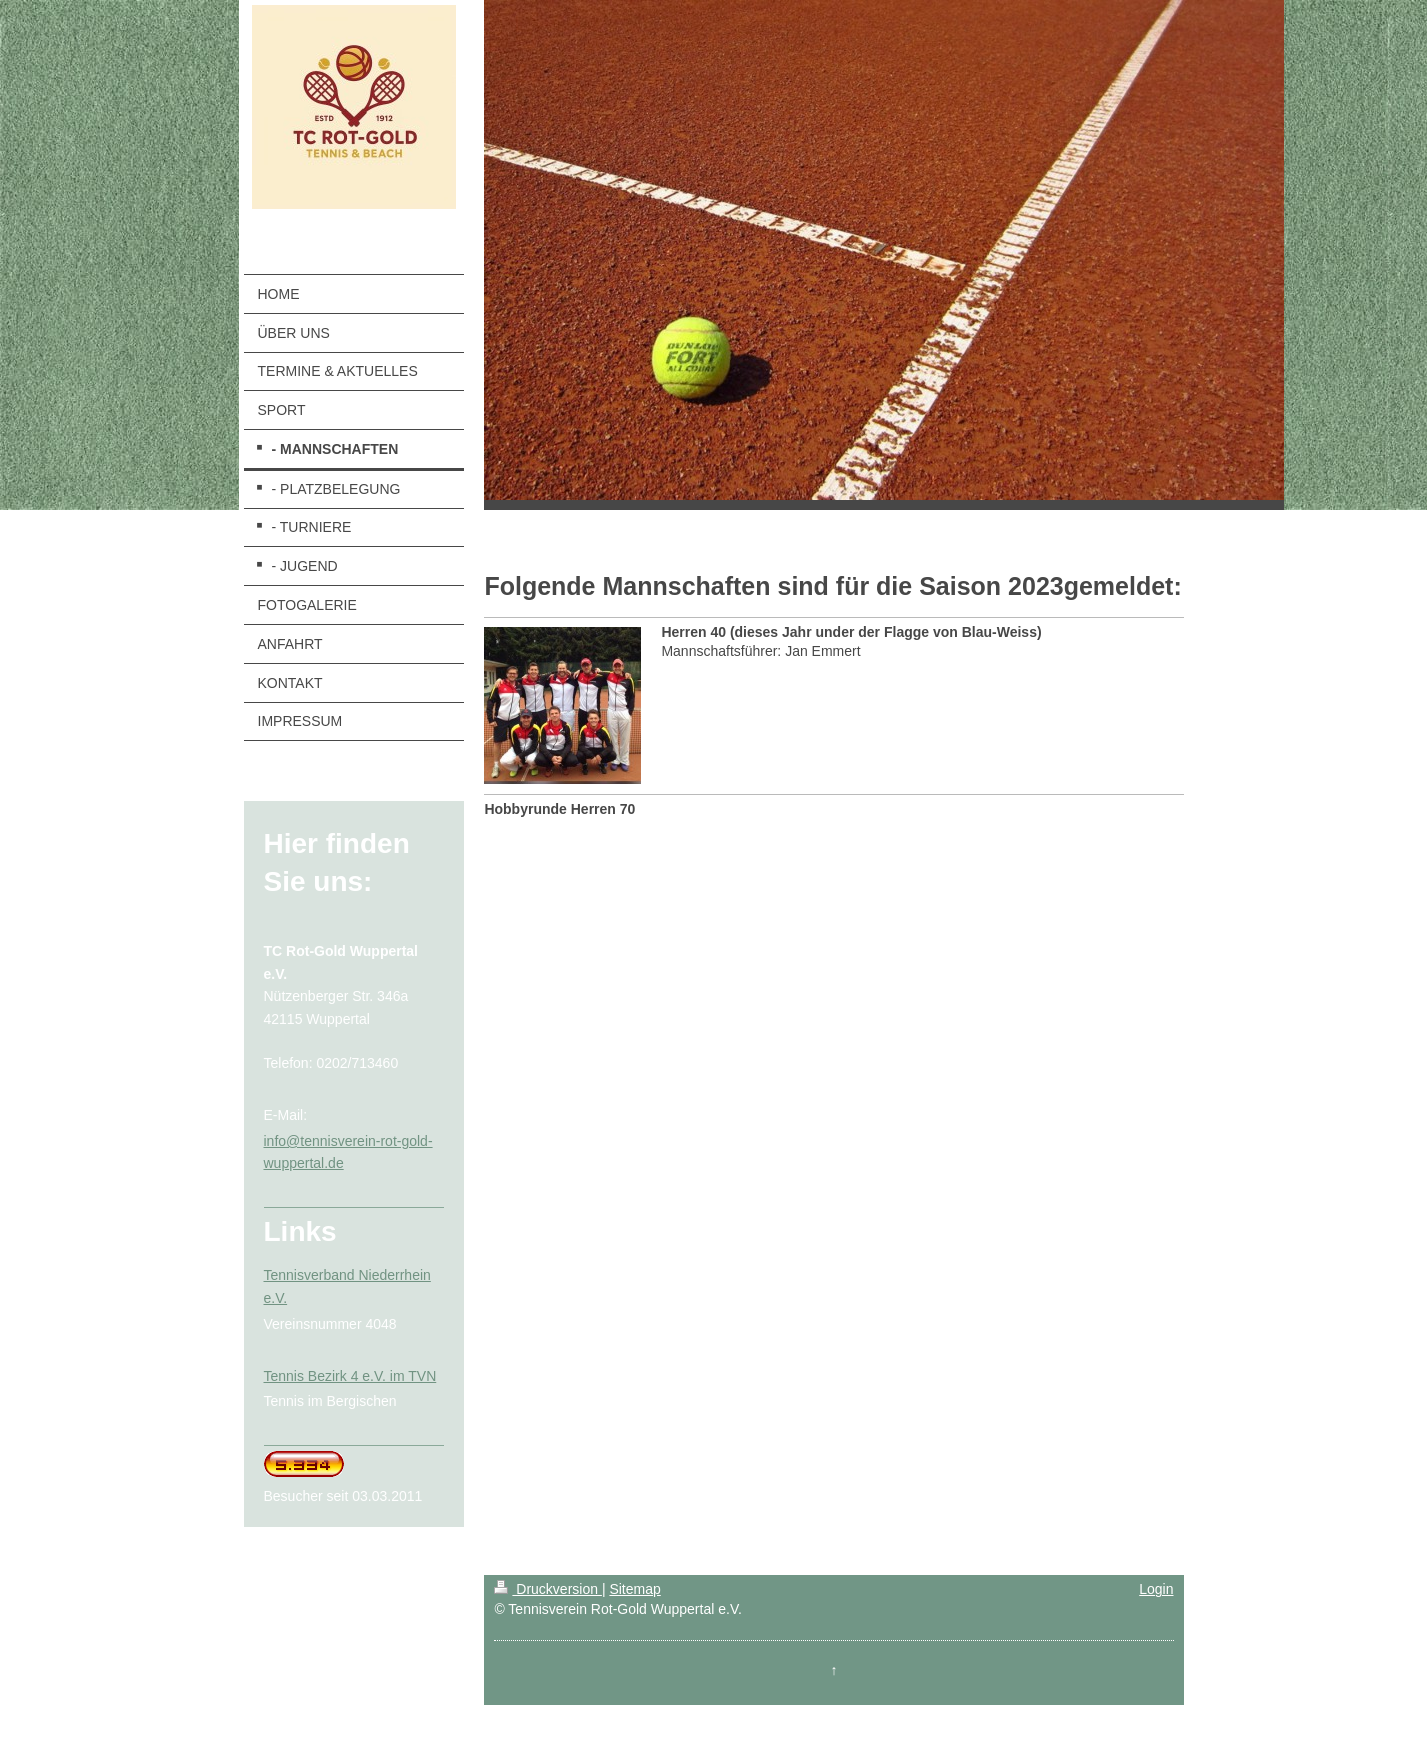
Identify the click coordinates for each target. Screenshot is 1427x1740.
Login (1156, 1589)
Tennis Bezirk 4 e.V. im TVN (350, 1376)
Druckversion (547, 1589)
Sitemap (634, 1589)
